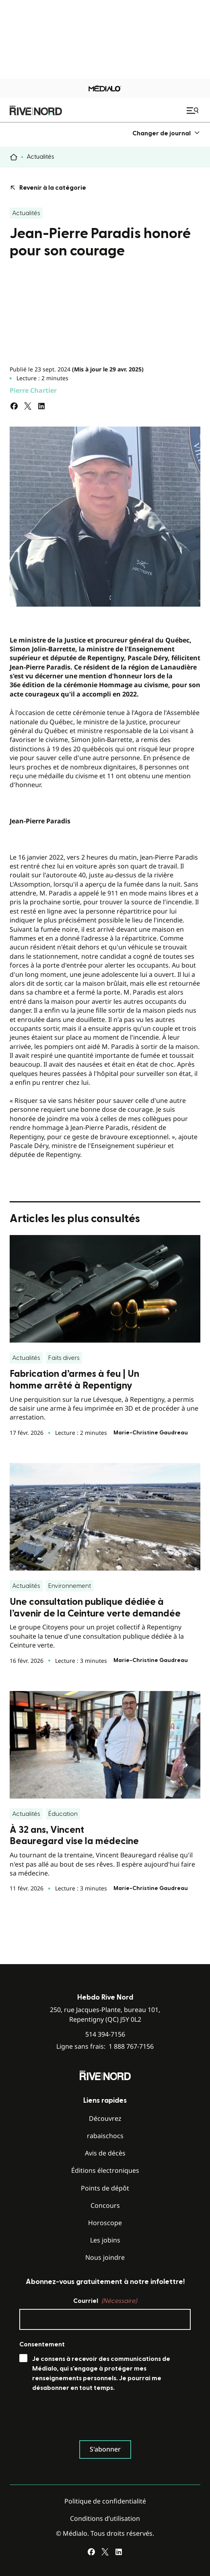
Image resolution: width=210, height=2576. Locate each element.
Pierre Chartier (33, 390)
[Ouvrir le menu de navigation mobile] (193, 110)
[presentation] (80, 2418)
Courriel (105, 2301)
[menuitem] (166, 133)
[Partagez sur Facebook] (14, 406)
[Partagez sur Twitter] (27, 406)
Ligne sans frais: (105, 2046)
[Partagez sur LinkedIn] (41, 406)
